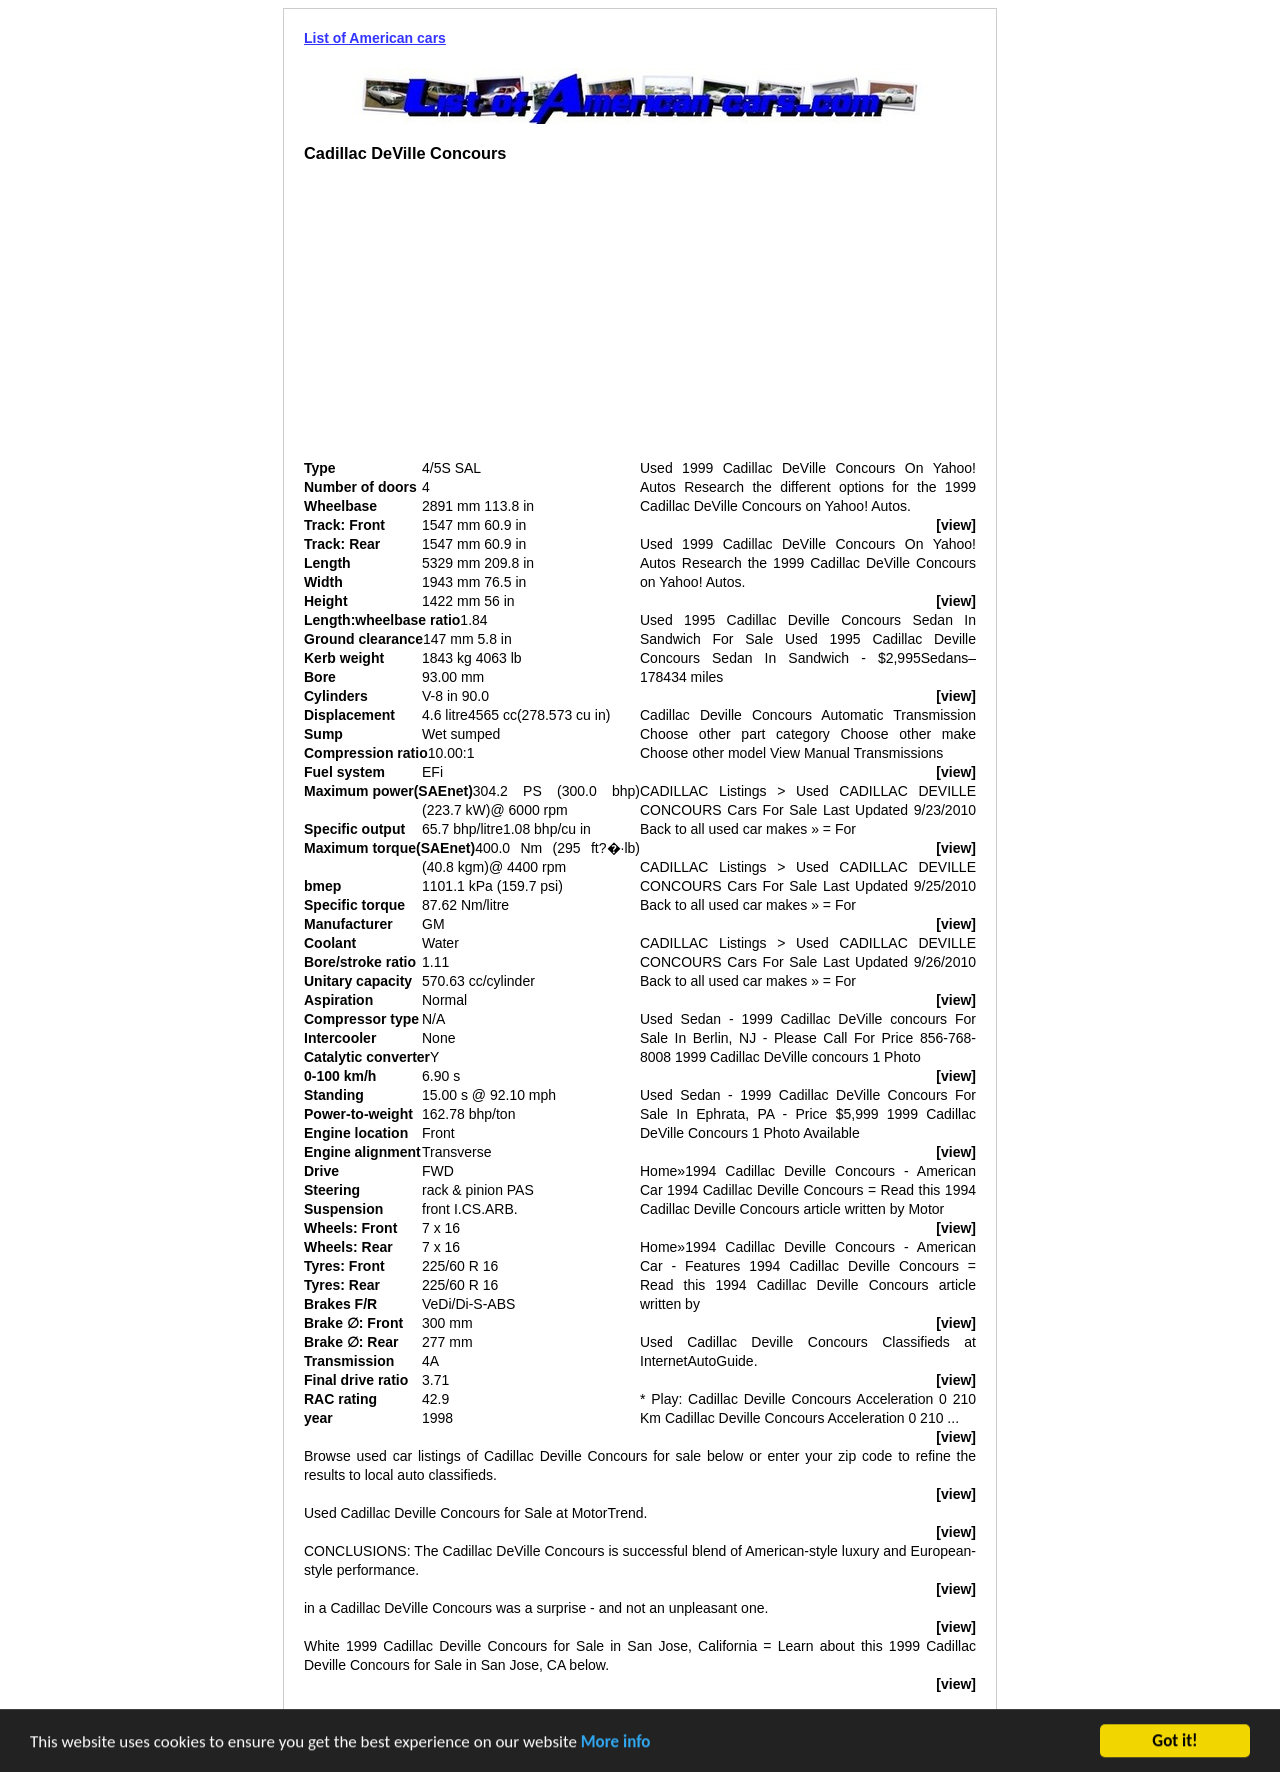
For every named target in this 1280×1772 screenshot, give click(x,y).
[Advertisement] (472, 319)
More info (616, 1743)
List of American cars (375, 38)
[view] (956, 525)
